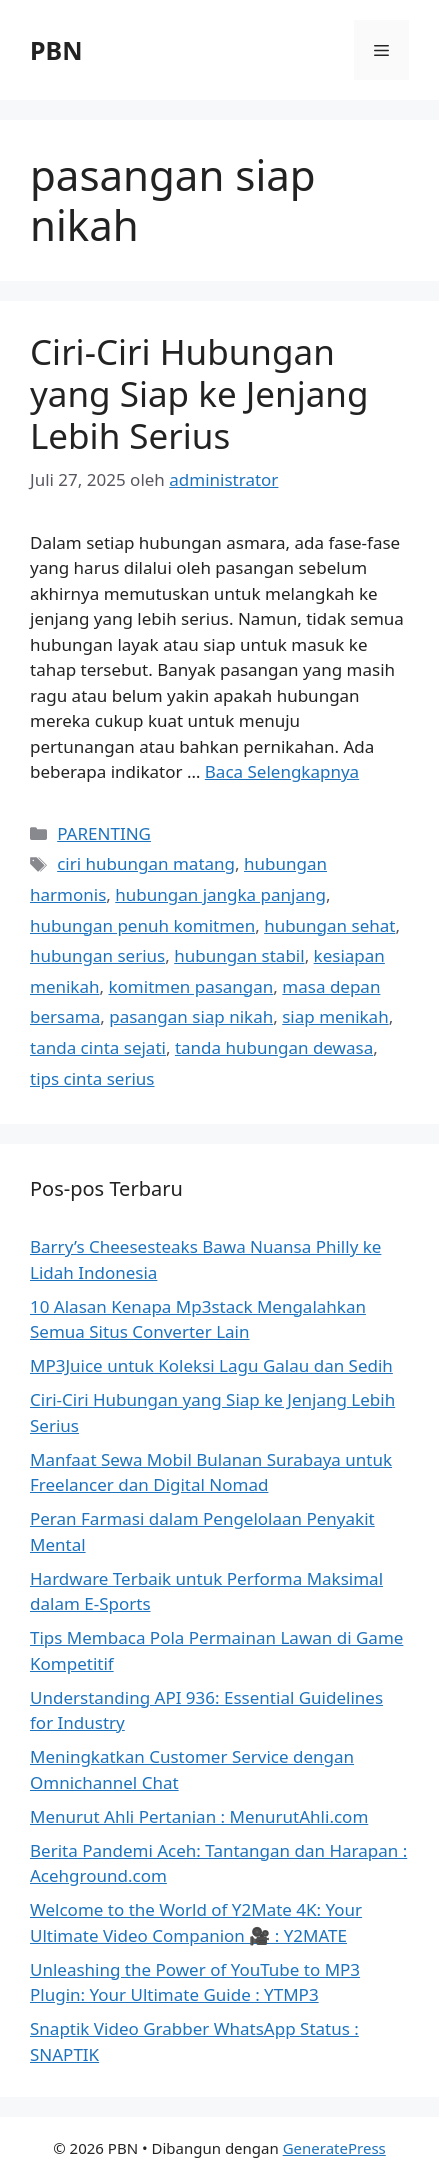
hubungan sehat (329, 925)
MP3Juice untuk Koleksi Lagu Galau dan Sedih (211, 1365)
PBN (56, 50)
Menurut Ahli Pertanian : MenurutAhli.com (199, 1816)
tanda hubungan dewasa (274, 1047)
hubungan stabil (239, 955)
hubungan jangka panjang (220, 894)
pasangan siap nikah (191, 1016)
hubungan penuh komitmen (142, 925)
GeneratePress (334, 2148)
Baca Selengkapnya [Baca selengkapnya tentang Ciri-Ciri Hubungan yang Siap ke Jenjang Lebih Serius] (282, 771)
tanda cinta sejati (98, 1047)
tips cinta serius (92, 1078)
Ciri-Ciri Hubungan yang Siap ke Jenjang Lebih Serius (199, 393)
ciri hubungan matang (146, 863)
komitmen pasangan (190, 986)
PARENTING (104, 833)
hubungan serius (97, 955)
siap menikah (335, 1016)
